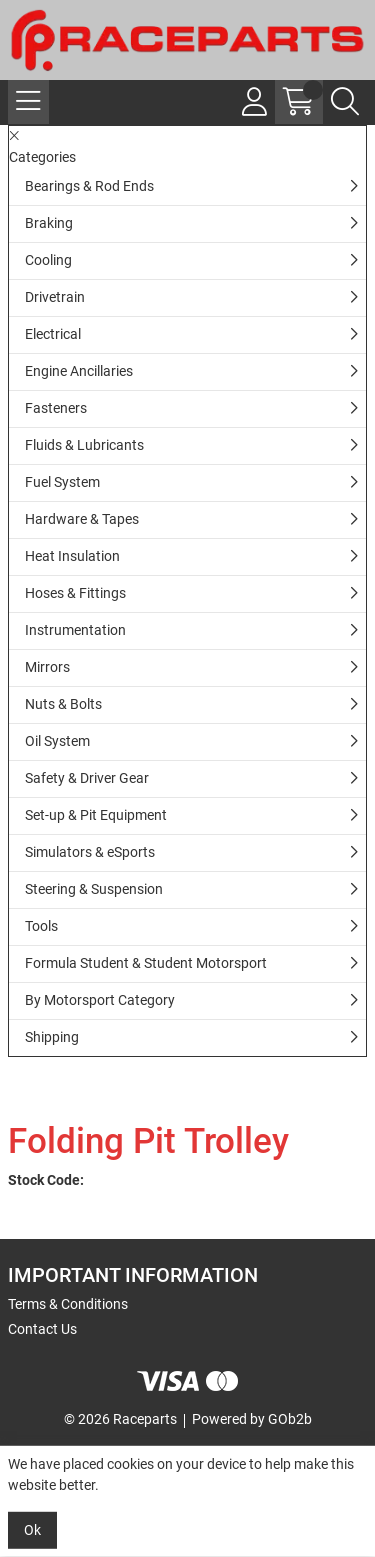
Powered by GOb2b (252, 1419)
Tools (41, 926)
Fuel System (62, 482)
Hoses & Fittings (75, 593)
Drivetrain (55, 297)
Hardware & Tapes (82, 519)
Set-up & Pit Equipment (96, 815)
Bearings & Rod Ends (89, 186)
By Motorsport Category (100, 1000)
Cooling (48, 260)
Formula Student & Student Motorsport (146, 963)
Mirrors (47, 667)
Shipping (52, 1037)
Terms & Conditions (68, 1304)
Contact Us (42, 1329)
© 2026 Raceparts (120, 1419)
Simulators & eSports (90, 852)
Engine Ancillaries (79, 371)
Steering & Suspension (94, 889)
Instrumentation (75, 630)
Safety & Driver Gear (87, 778)
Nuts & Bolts (63, 704)
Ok (32, 1530)
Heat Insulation (72, 556)
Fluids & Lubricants (84, 445)
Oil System (57, 741)
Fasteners (56, 408)
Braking (49, 223)
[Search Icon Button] (345, 102)
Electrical (53, 334)
